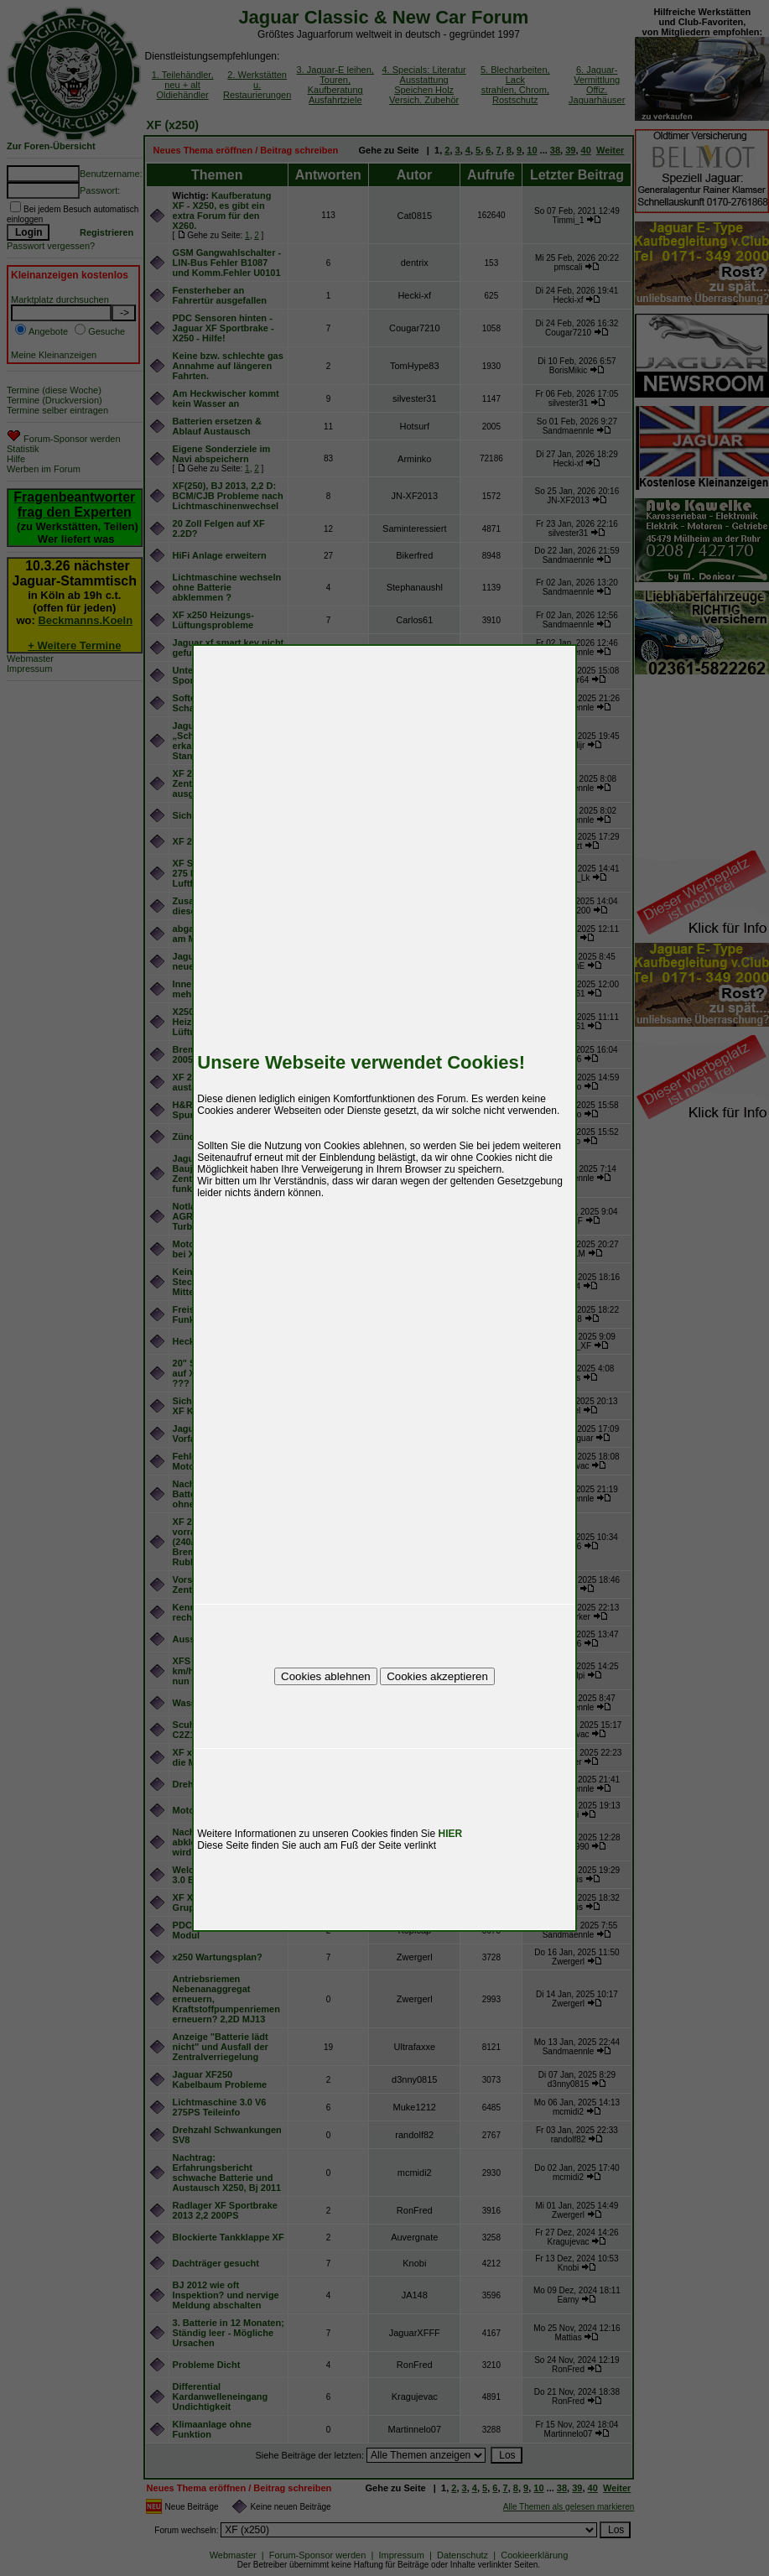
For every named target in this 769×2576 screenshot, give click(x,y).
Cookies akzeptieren (437, 1676)
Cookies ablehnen (326, 1676)
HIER (451, 1834)
